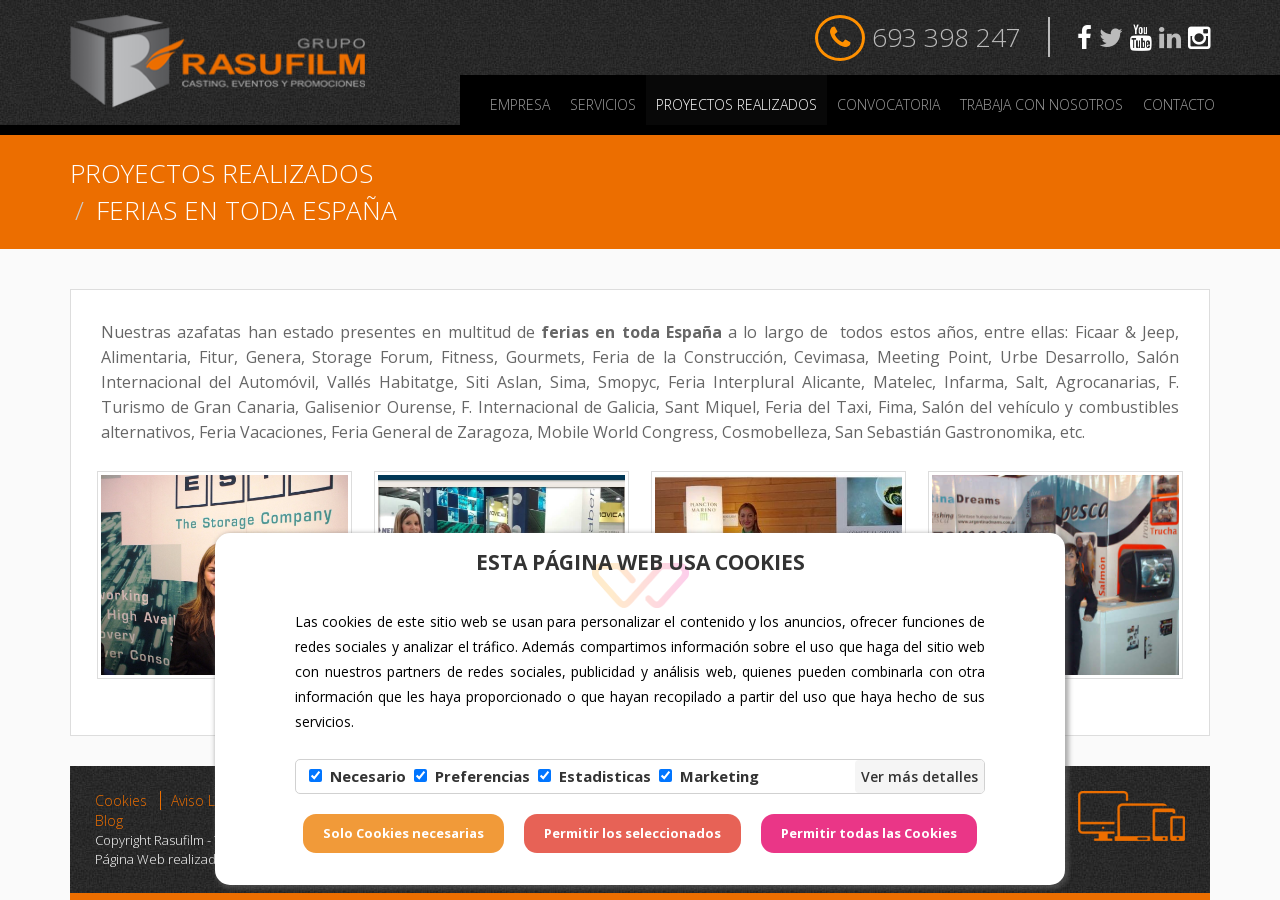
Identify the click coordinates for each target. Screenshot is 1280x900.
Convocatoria (888, 104)
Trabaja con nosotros (1041, 104)
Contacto (1179, 104)
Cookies (121, 800)
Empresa (520, 104)
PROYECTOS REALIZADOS (736, 104)
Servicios (603, 104)
